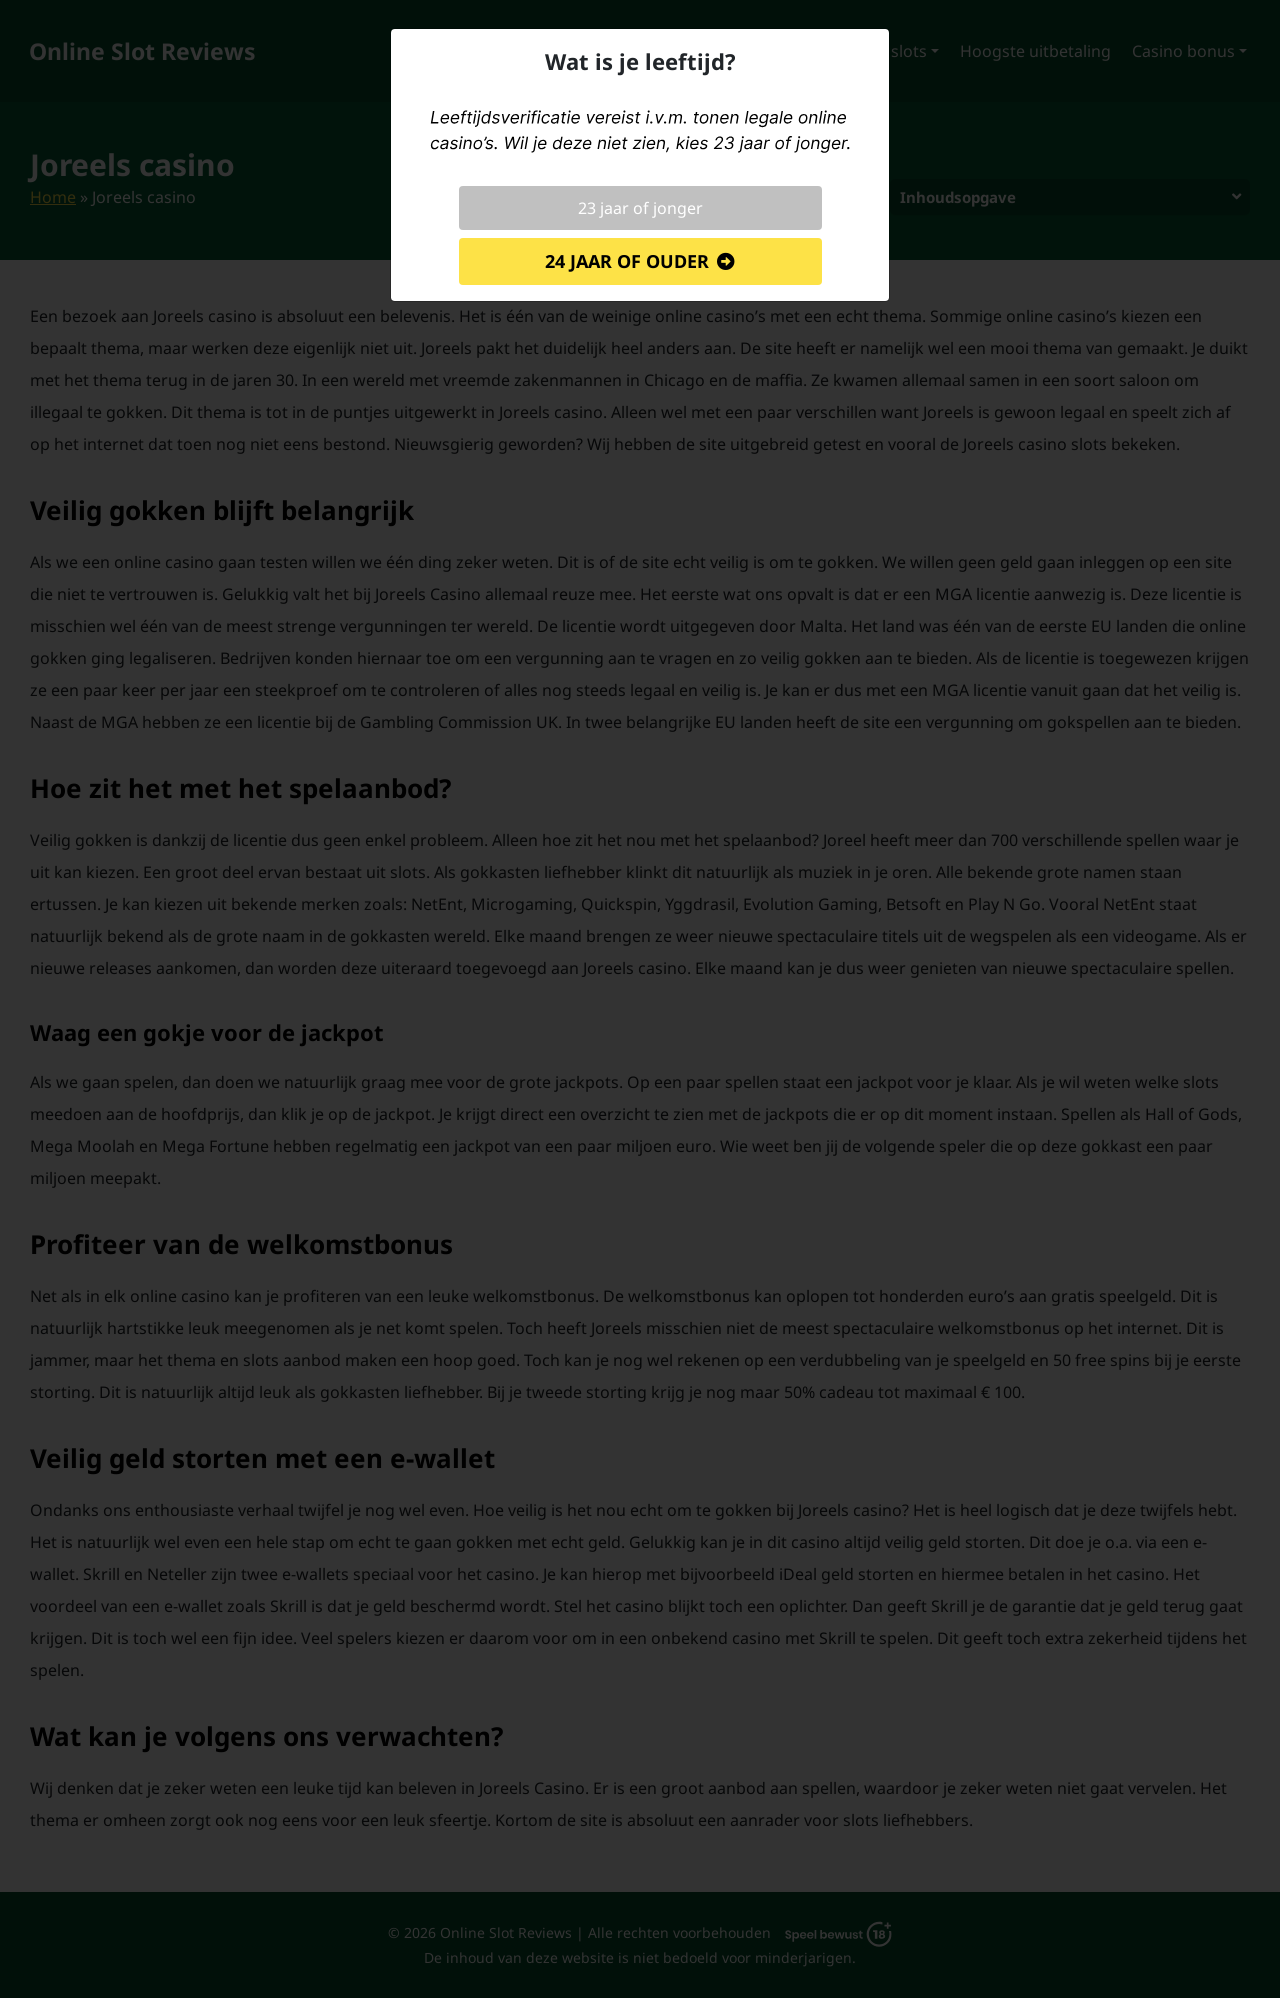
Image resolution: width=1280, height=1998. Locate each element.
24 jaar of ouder (627, 261)
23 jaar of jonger (640, 208)
